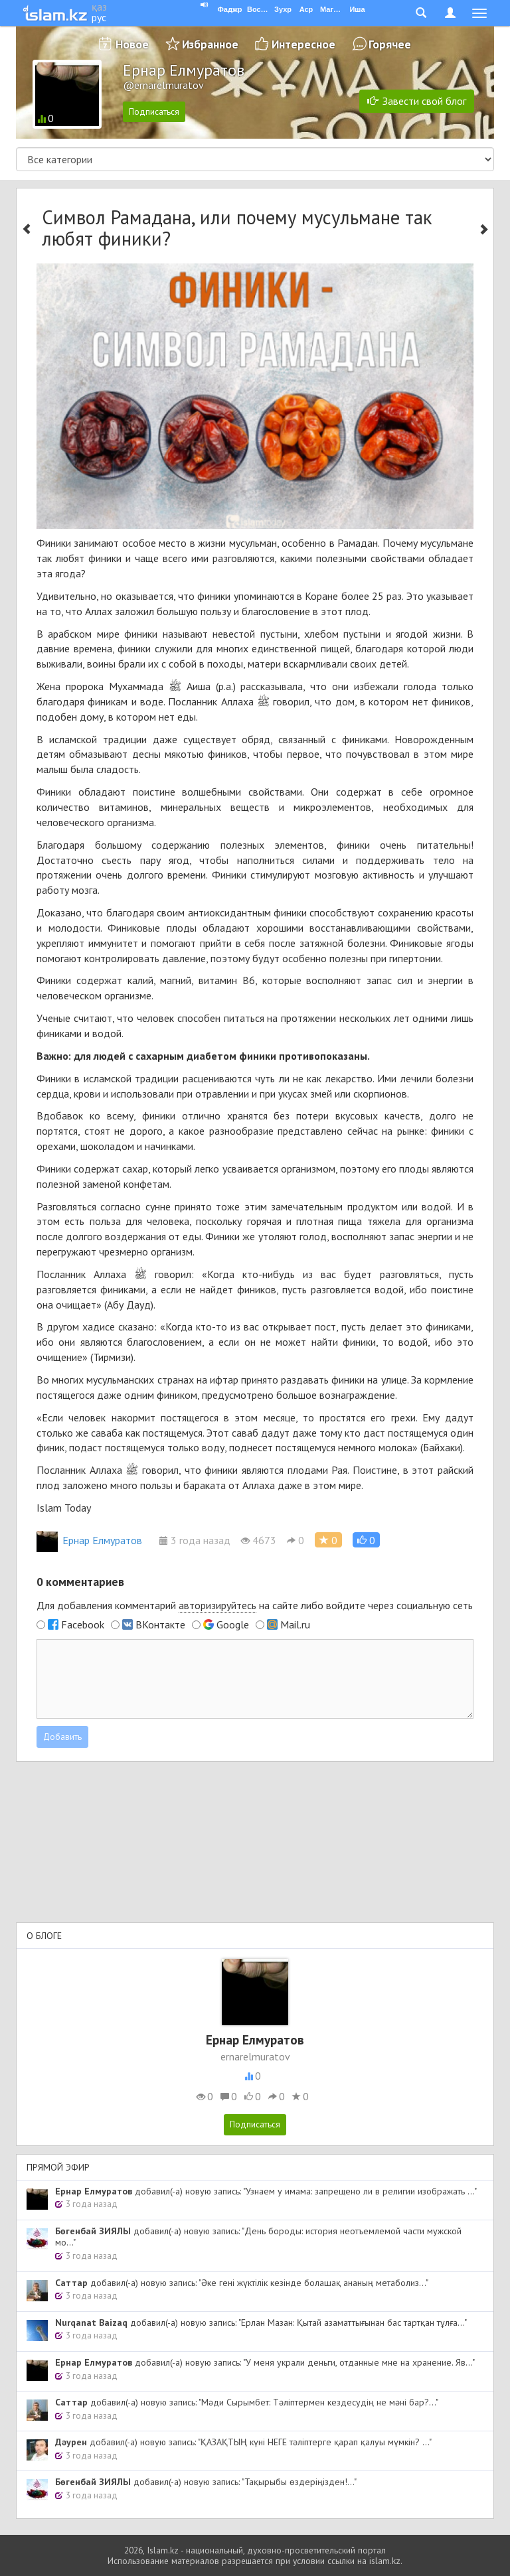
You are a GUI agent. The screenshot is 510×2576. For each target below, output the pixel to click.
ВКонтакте (160, 1624)
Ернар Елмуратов (89, 1540)
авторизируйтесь (217, 1605)
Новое (132, 44)
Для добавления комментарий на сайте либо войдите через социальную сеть (255, 1605)
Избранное (210, 44)
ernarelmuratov (255, 2056)
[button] (366, 1539)
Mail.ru (295, 1624)
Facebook (82, 1624)
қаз (99, 6)
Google (232, 1624)
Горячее (390, 44)
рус (99, 17)
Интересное (303, 44)
